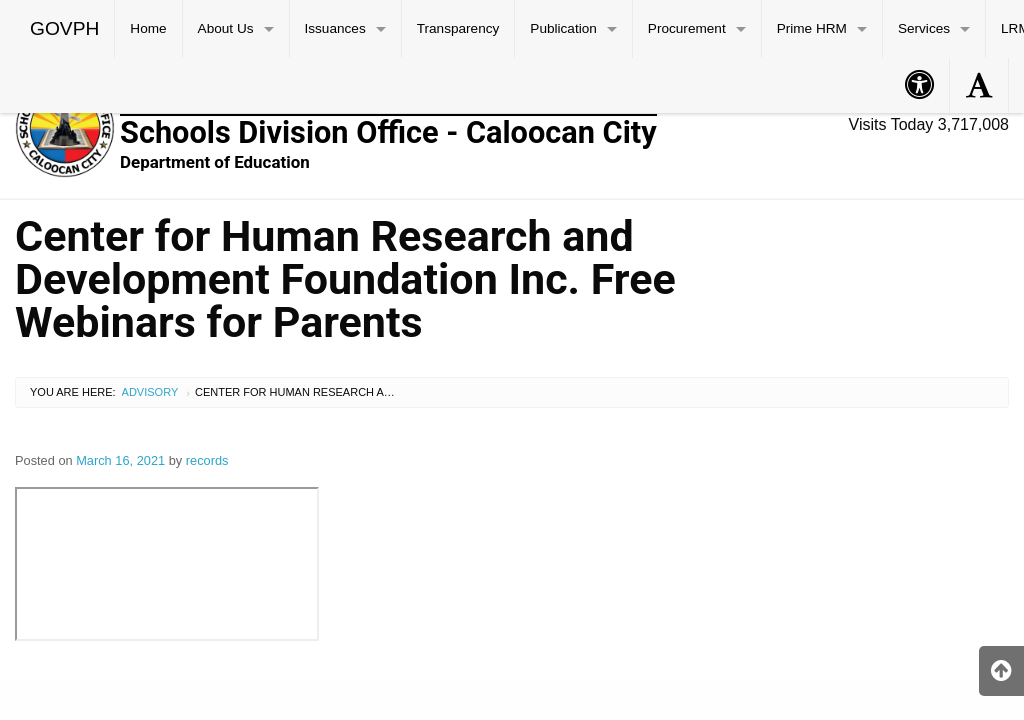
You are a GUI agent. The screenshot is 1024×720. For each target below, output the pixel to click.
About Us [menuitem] (226, 28)
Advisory (150, 392)
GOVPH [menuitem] (64, 28)
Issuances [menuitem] (335, 28)
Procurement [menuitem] (687, 28)
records (207, 460)
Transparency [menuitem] (458, 28)
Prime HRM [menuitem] (812, 28)
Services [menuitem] (924, 28)
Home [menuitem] (148, 28)
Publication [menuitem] (563, 28)
